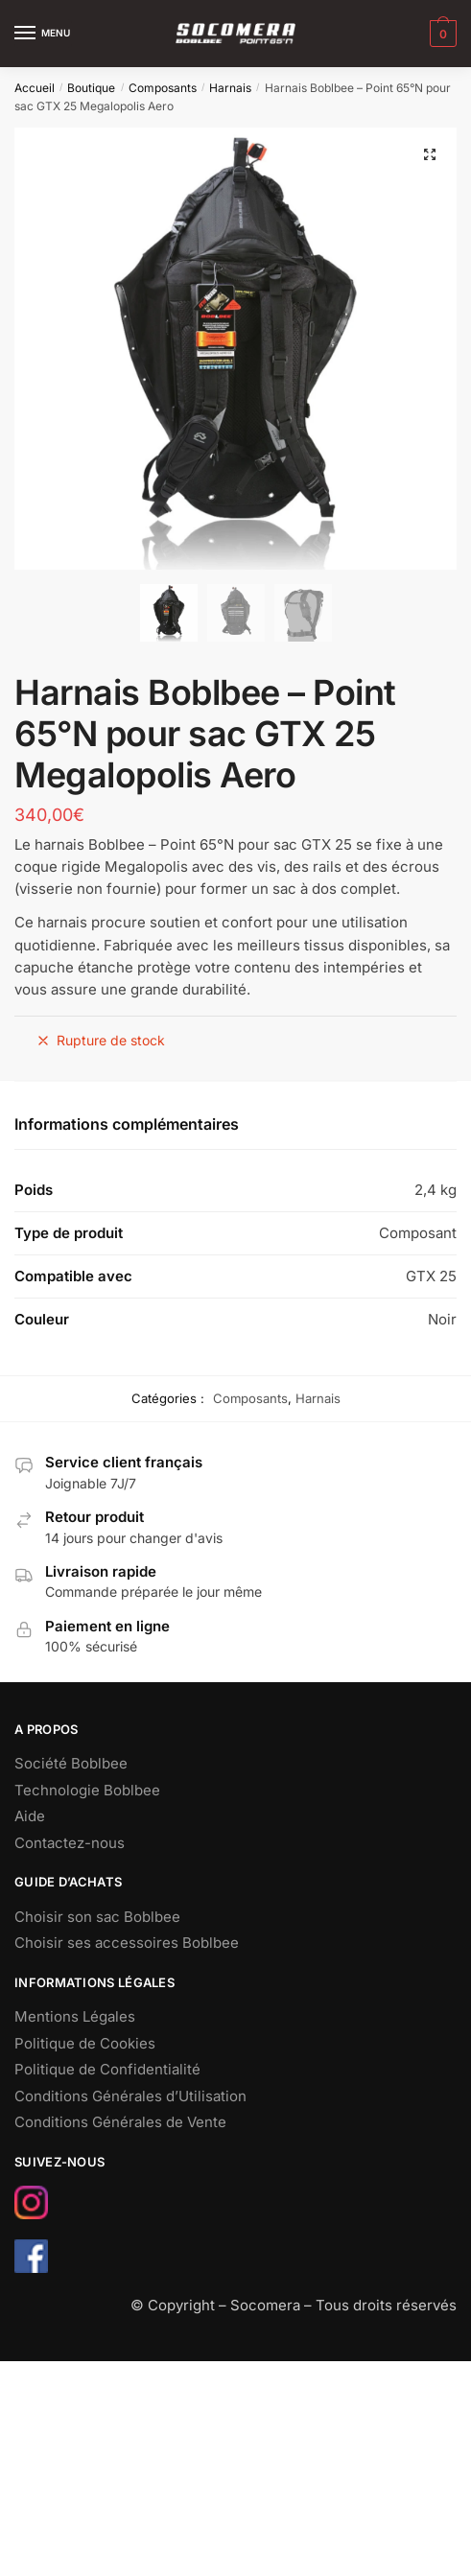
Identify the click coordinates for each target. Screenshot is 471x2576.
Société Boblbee (71, 1763)
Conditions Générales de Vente (120, 2122)
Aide (29, 1816)
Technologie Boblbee (87, 1790)
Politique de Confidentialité (107, 2069)
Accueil (34, 88)
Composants (163, 88)
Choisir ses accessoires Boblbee (126, 1942)
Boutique (91, 88)
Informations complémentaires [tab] (126, 1124)
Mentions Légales (74, 2016)
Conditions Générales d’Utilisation (130, 2096)
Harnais (230, 88)
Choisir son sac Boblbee (97, 1917)
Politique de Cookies (84, 2043)
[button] (429, 154)
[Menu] (43, 33)
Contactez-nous (69, 1843)
